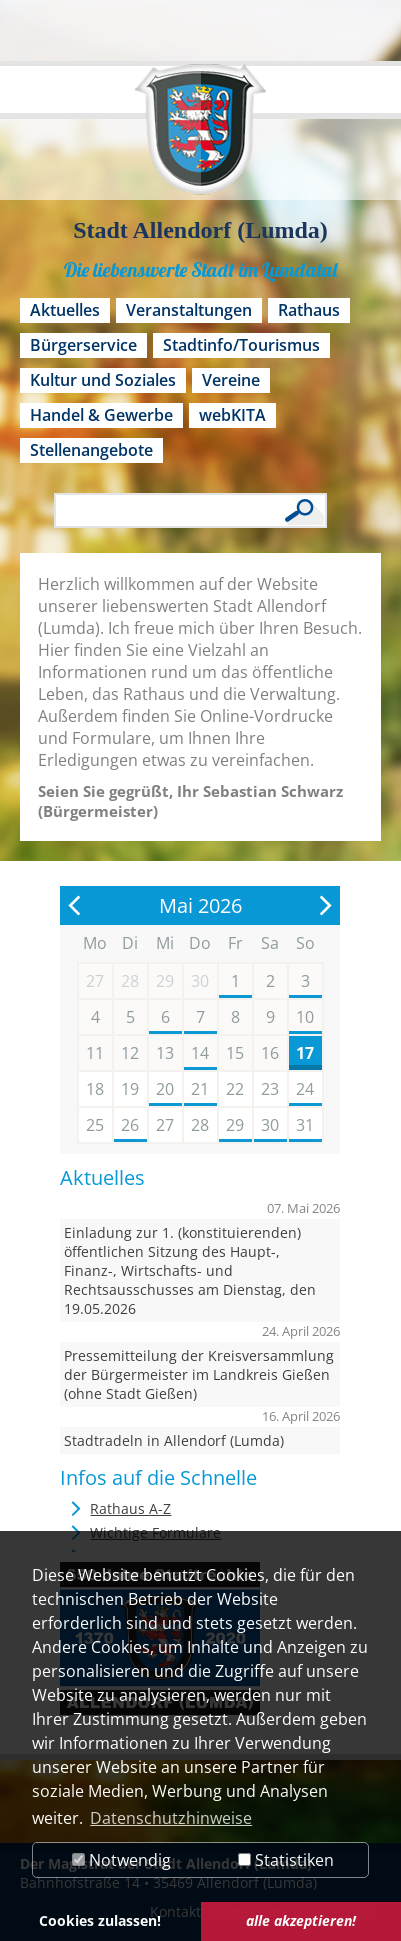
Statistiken (286, 1860)
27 (165, 1125)
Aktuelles (65, 310)
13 (165, 1053)
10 (305, 1017)
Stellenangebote (91, 450)
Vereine (231, 380)
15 (235, 1053)
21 (200, 1089)
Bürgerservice (83, 345)
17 (305, 1053)
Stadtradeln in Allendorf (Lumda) (174, 1440)
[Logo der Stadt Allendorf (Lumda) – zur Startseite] (200, 139)
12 (130, 1053)
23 (270, 1089)
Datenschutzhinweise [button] (171, 1818)
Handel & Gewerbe (101, 415)
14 (200, 1053)
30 (270, 1125)
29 (235, 1125)
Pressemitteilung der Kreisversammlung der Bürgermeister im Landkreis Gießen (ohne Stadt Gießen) (199, 1374)
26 (130, 1125)
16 (270, 1053)
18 (95, 1089)
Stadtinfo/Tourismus (241, 345)
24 (305, 1089)
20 (165, 1089)
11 (95, 1053)
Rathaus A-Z (130, 1508)
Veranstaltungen (189, 310)
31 (305, 1125)
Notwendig (121, 1860)
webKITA (232, 415)
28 (200, 1125)
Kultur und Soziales (103, 380)
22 (235, 1089)
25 (95, 1125)
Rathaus (309, 310)
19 (130, 1089)
